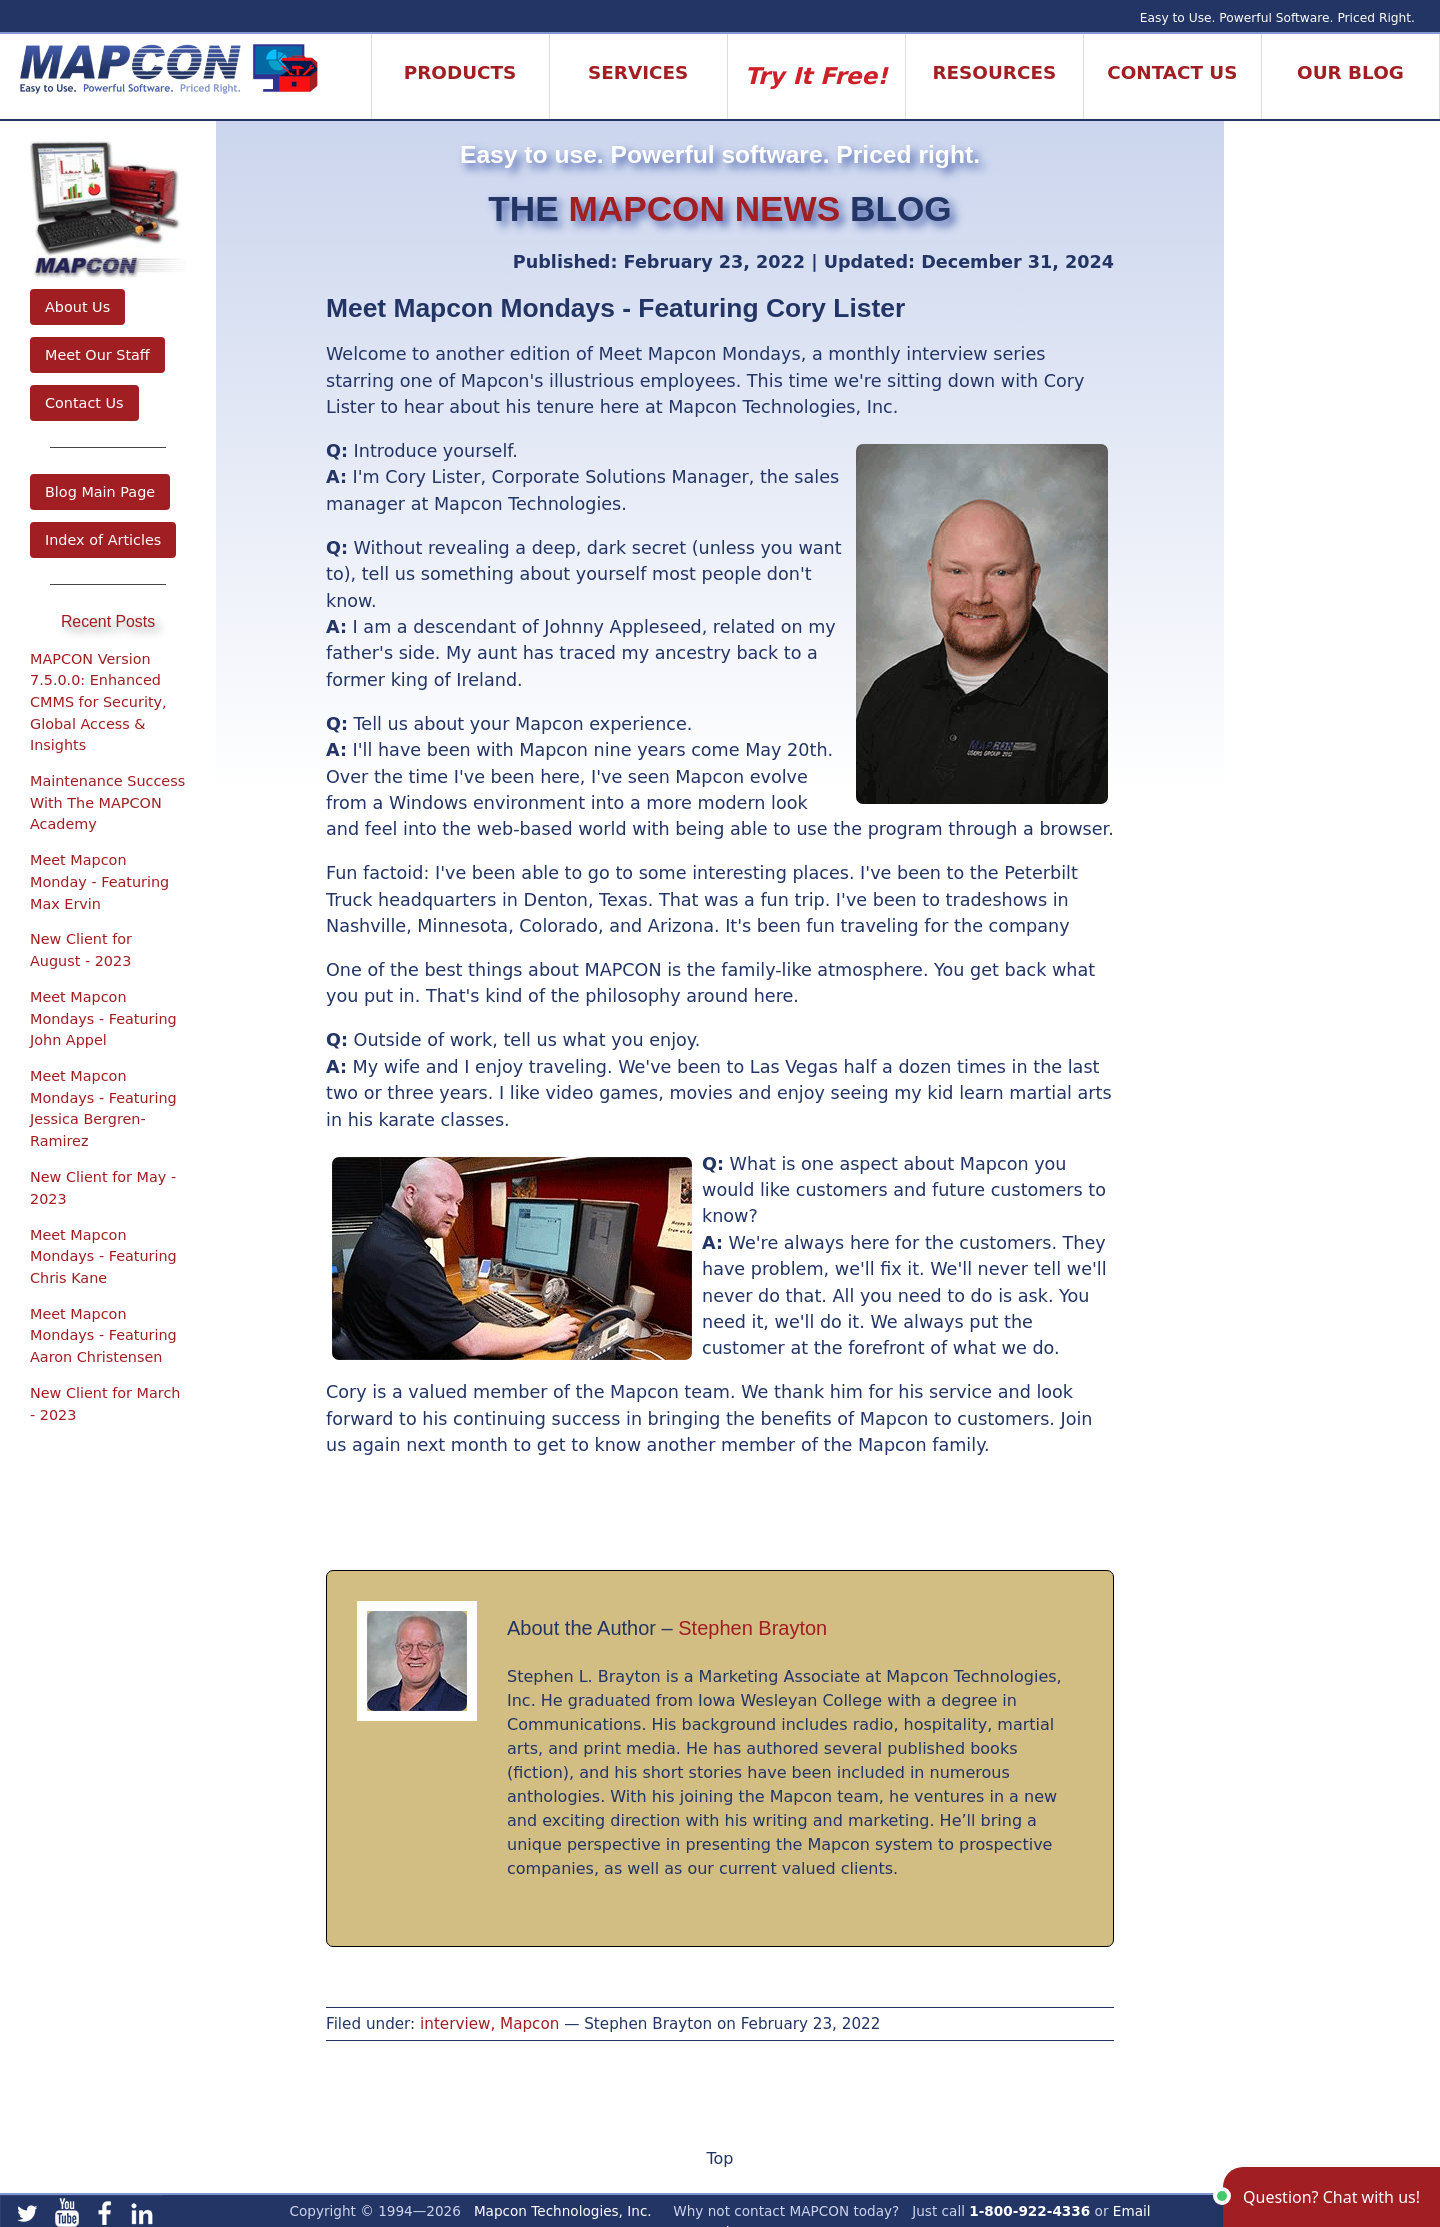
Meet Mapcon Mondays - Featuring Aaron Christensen (103, 1335)
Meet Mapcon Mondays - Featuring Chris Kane (103, 1256)
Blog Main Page (100, 492)
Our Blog (1350, 72)
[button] (1331, 2197)
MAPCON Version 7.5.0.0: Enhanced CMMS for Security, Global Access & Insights (98, 702)
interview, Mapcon (489, 2024)
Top (720, 2158)
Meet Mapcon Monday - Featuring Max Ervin (99, 881)
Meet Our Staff (97, 355)
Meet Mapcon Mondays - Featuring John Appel (103, 1018)
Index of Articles (103, 540)
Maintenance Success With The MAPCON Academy (107, 802)
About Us (77, 307)
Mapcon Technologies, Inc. (563, 2211)
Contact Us (84, 403)
